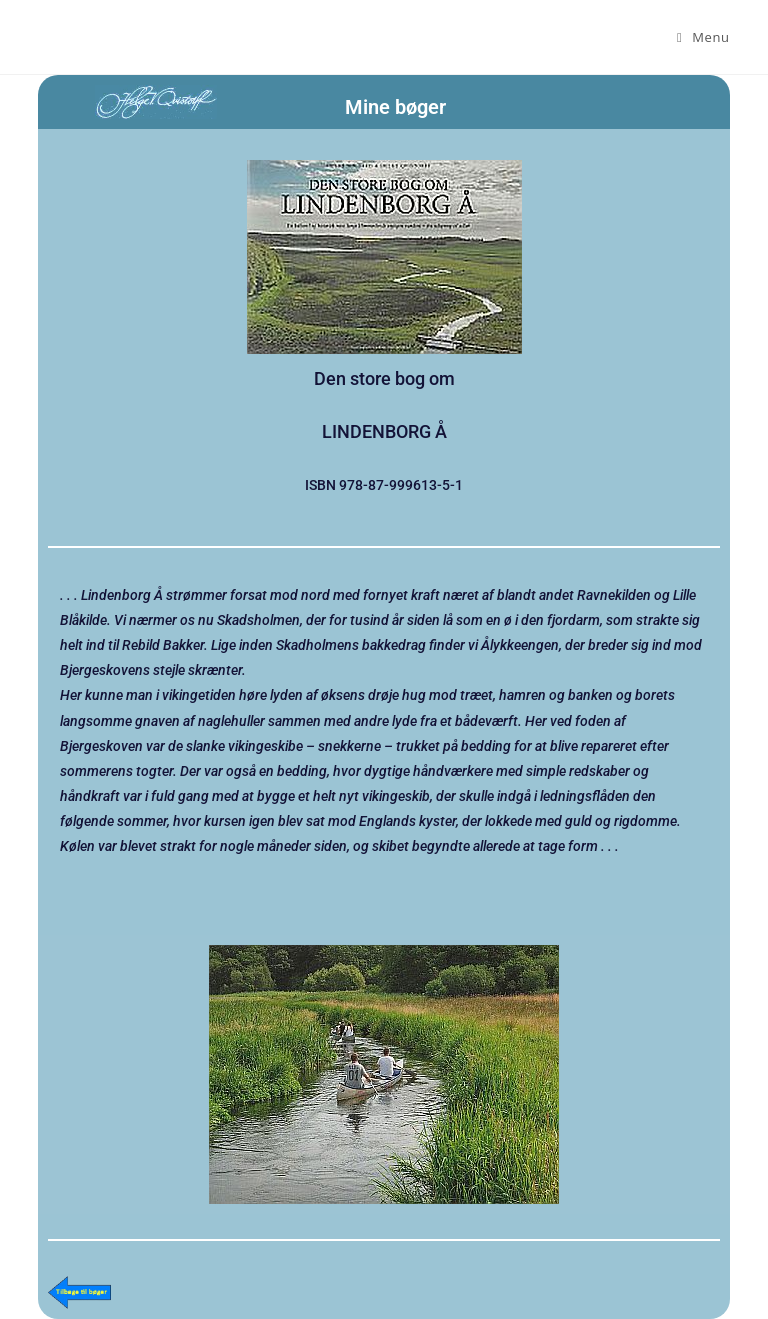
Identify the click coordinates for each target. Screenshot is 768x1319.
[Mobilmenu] (703, 37)
